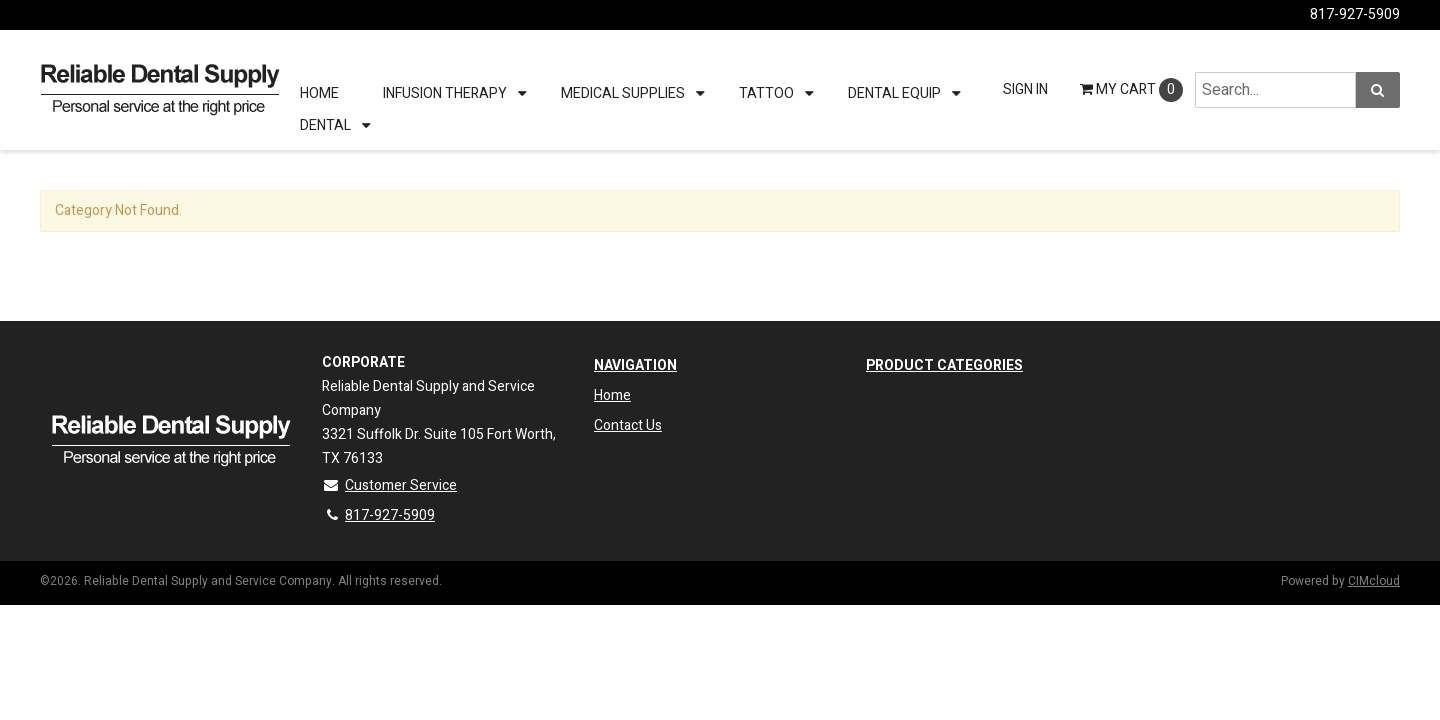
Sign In (1025, 89)
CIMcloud (1374, 581)
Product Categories (944, 365)
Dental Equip (894, 93)
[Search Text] (1275, 90)
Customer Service (389, 485)
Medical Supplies (623, 93)
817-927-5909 (1355, 14)
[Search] (1378, 90)
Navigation (635, 365)
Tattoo (766, 93)
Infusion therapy (445, 93)
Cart (1131, 90)
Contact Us (628, 425)
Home (319, 93)
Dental (325, 125)
